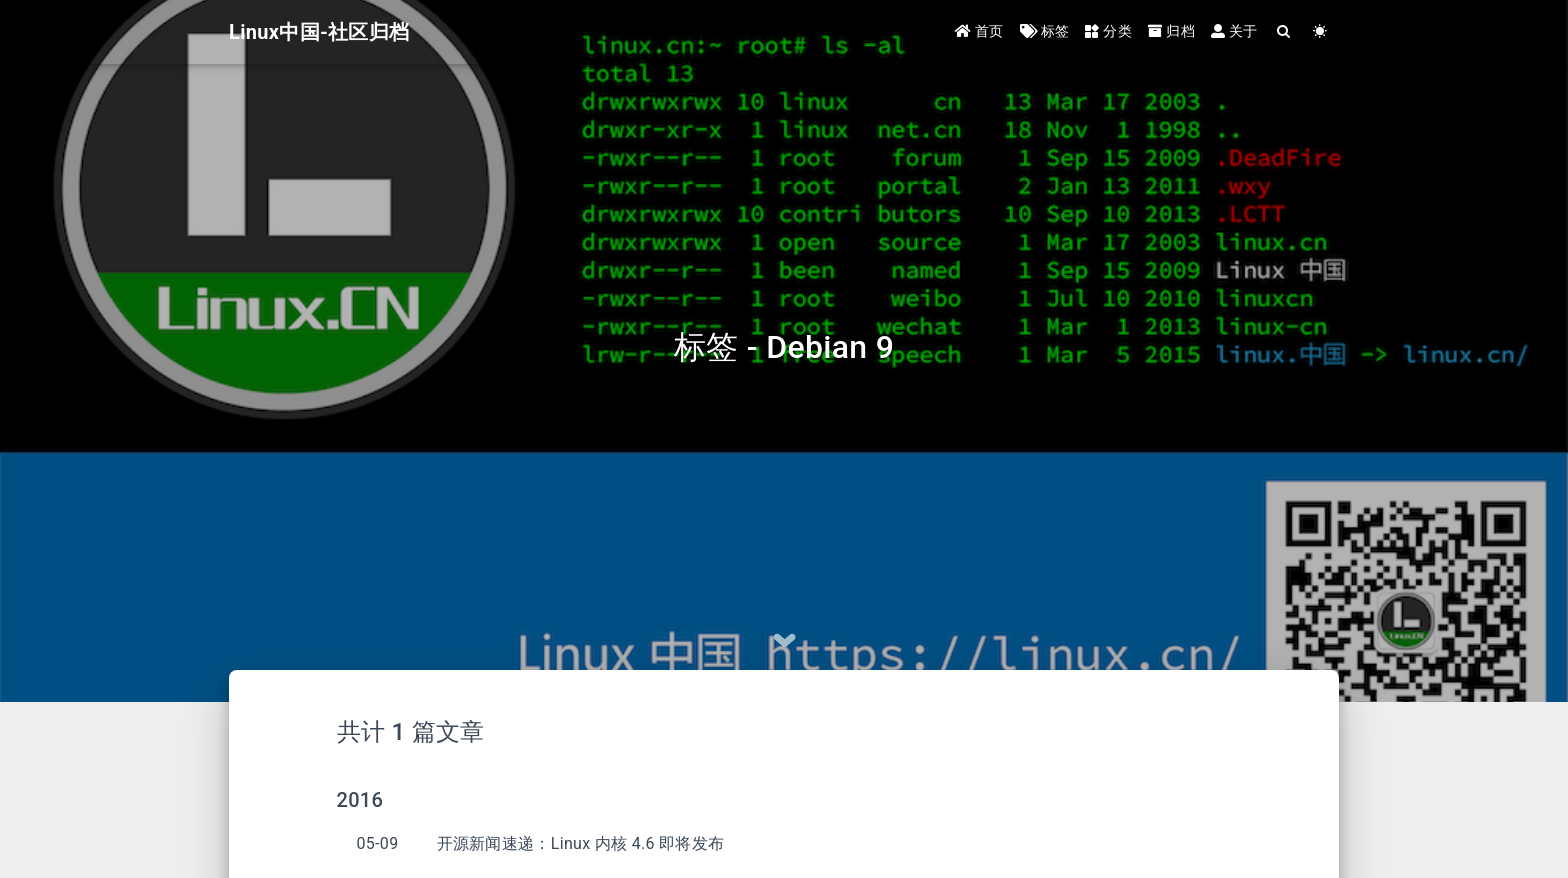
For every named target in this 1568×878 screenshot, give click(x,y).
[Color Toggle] (1320, 32)
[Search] (1284, 32)
